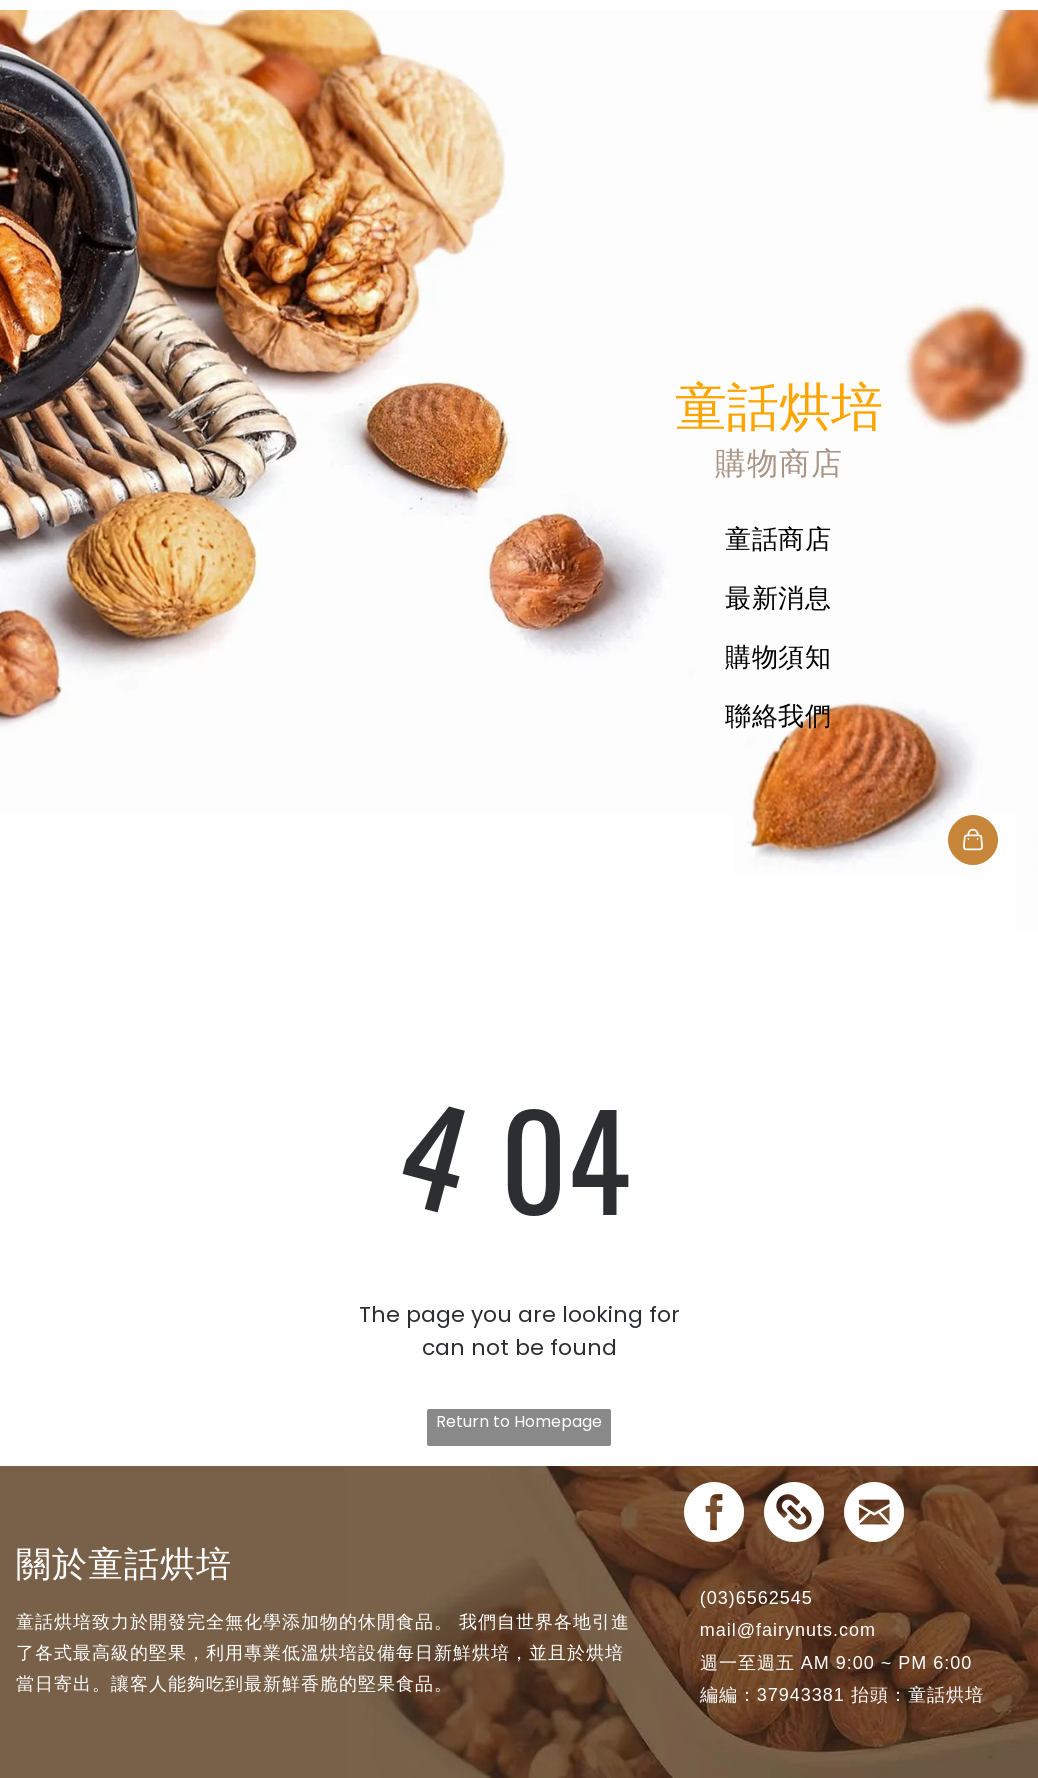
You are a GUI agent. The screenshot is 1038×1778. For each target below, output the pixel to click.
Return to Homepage (519, 1421)
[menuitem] (778, 539)
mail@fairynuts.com (788, 1630)
